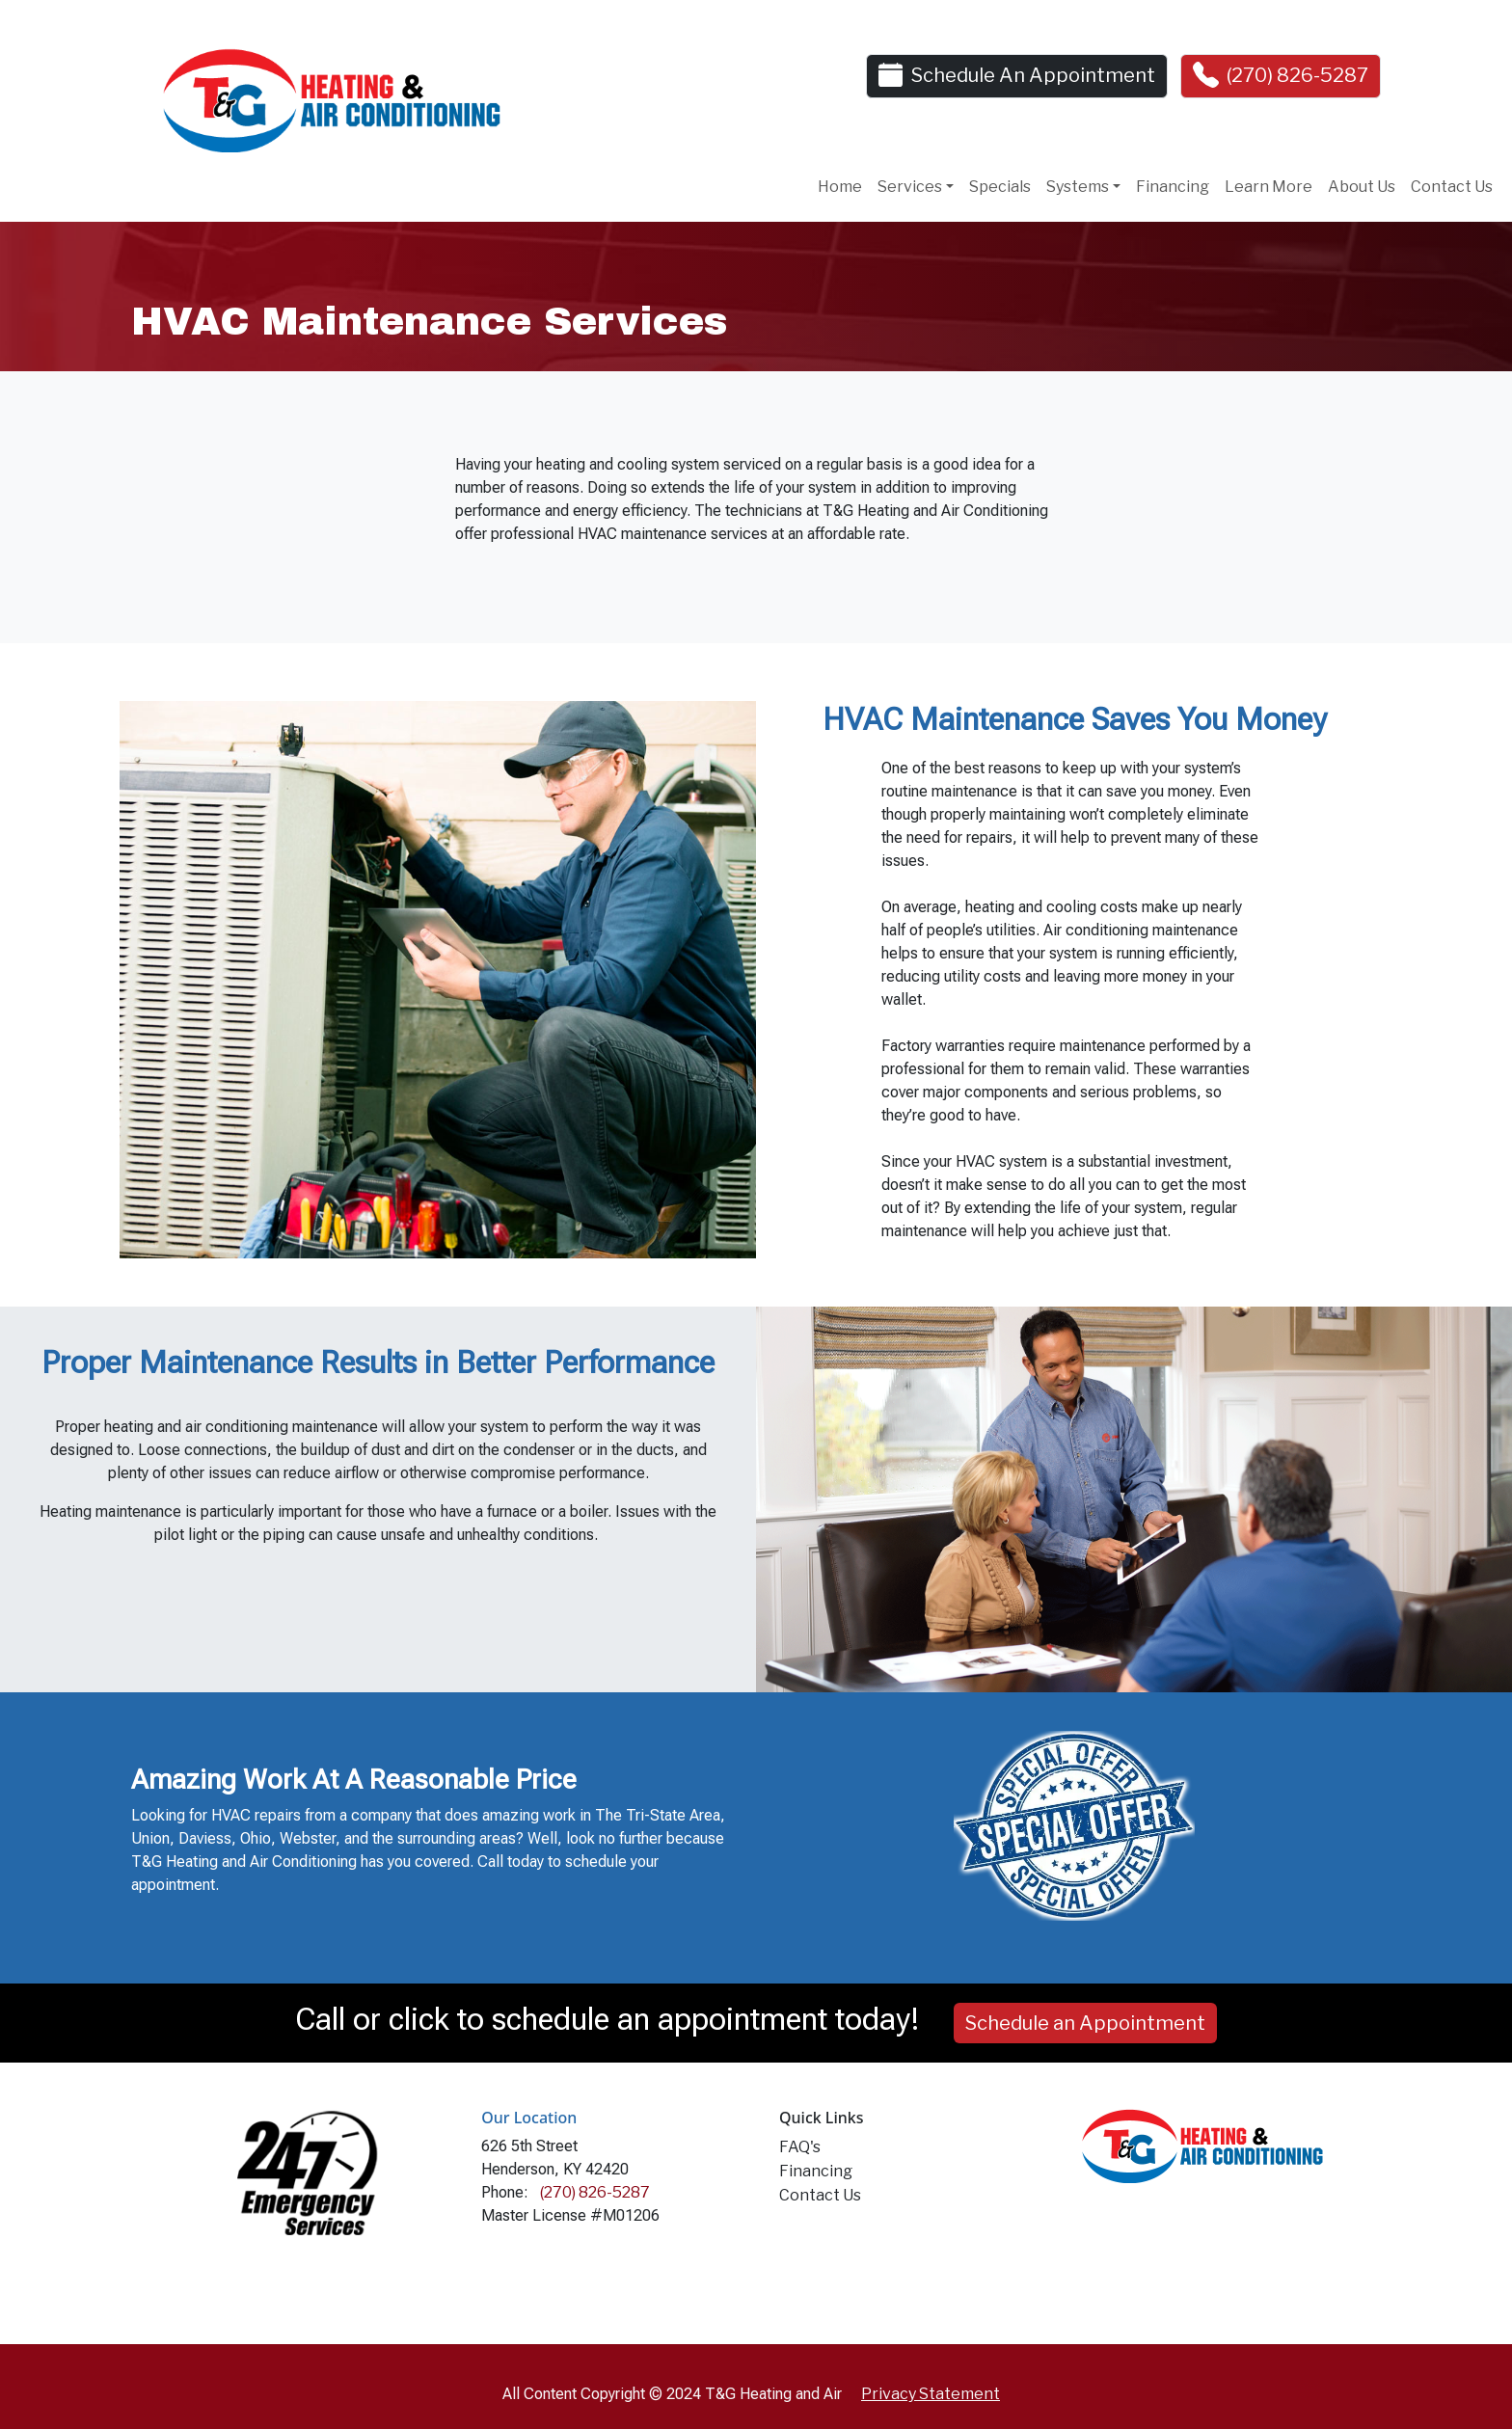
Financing (1172, 186)
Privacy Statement (930, 2394)
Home (840, 186)
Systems (1077, 186)
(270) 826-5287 (1297, 75)
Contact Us (1452, 186)
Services (910, 186)
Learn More (1268, 186)
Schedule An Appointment (1033, 75)
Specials (1000, 186)
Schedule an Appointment (1085, 2023)
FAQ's (800, 2147)
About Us (1361, 186)
